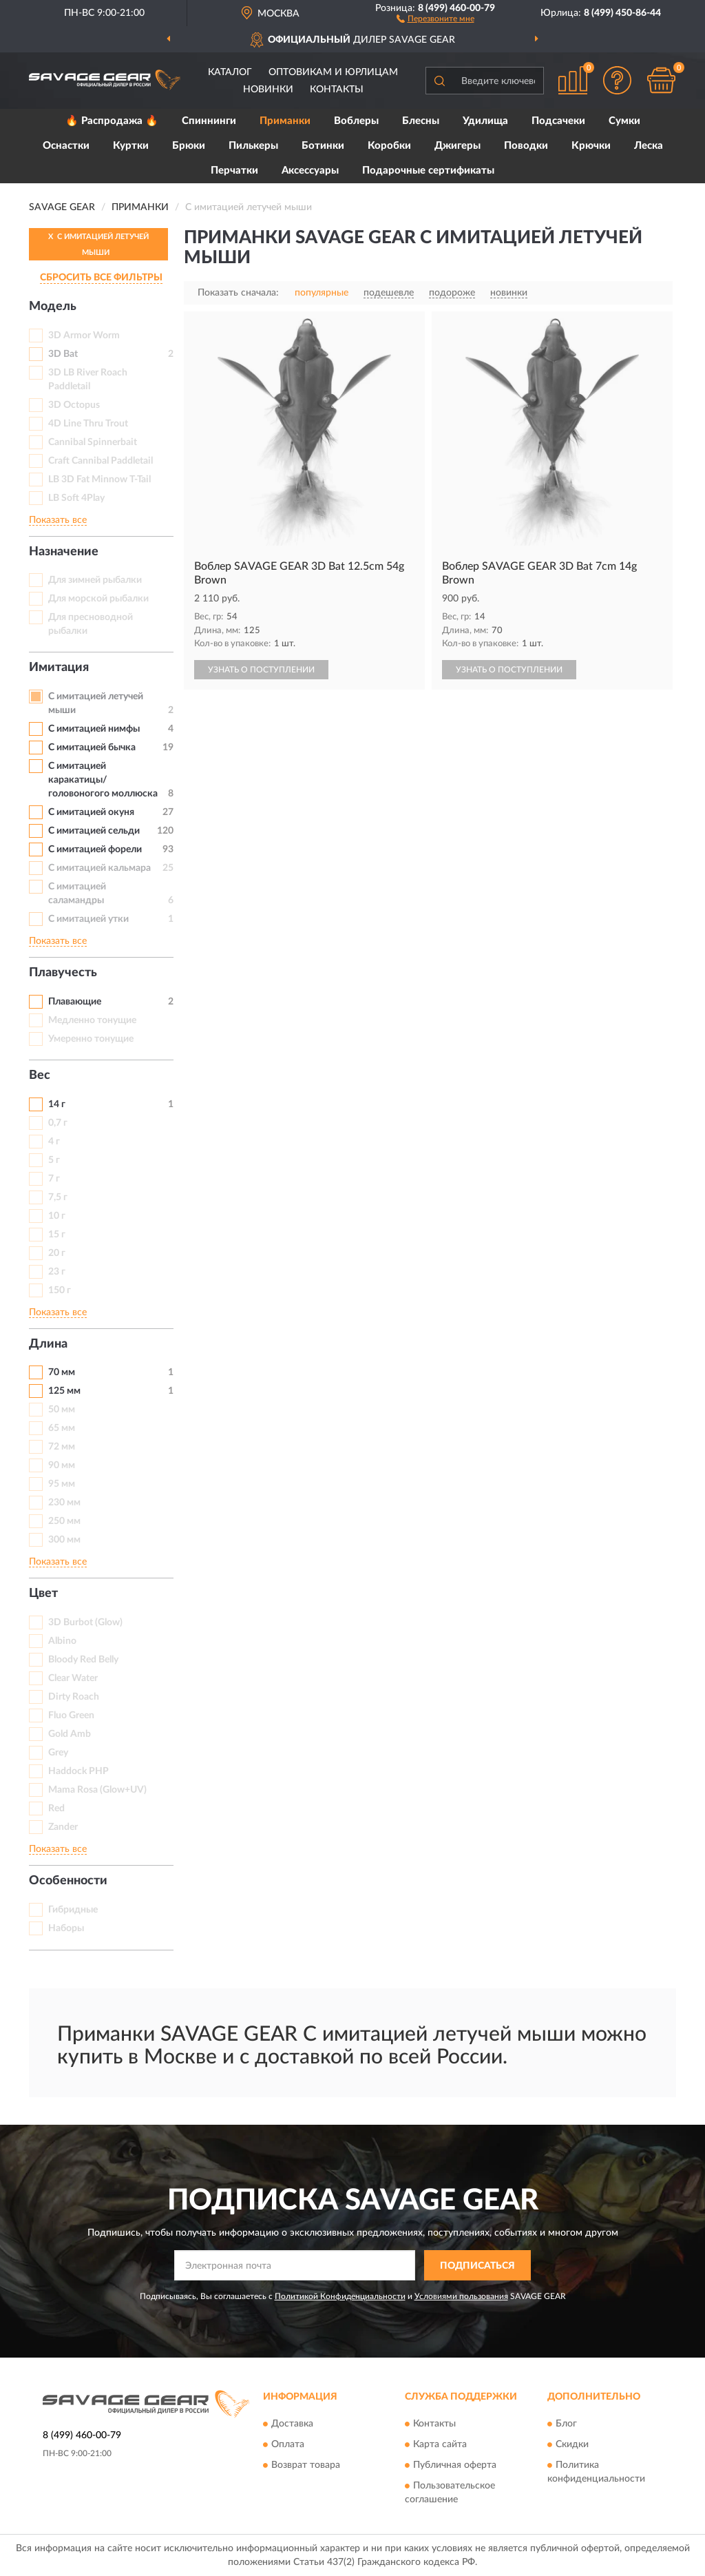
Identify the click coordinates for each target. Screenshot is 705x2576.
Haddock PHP (78, 1771)
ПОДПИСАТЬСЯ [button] (477, 2266)
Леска (648, 146)
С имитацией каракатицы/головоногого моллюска (103, 779)
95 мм (61, 1484)
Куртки (131, 146)
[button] (435, 18)
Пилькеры (253, 146)
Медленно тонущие (92, 1020)
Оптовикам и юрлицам (333, 72)
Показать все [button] (58, 520)
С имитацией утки (88, 919)
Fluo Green (71, 1715)
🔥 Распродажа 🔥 (111, 121)
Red (56, 1808)
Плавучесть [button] (63, 973)
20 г (56, 1253)
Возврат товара (305, 2465)
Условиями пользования (461, 2296)
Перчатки (234, 170)
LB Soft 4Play (76, 498)
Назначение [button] (63, 552)
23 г (56, 1272)
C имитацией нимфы (94, 729)
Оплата (287, 2444)
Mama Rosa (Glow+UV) (97, 1790)
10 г (56, 1216)
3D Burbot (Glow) (85, 1622)
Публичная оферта (454, 2465)
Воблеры (356, 121)
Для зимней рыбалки (95, 580)
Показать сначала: (238, 293)
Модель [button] (52, 306)
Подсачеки (558, 121)
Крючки (591, 146)
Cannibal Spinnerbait (92, 442)
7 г (54, 1179)
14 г (56, 1104)
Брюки (188, 146)
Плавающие (74, 1002)
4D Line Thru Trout (88, 424)
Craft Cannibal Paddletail (100, 461)
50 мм (61, 1409)
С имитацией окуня (91, 812)
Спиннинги (209, 121)
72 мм (61, 1447)
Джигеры (457, 146)
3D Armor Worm (84, 335)
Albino (62, 1641)
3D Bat (63, 354)
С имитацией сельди (94, 831)
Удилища (485, 121)
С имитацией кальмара (99, 868)
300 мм (64, 1540)
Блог (566, 2424)
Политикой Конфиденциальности (340, 2296)
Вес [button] (39, 1075)
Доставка (292, 2424)
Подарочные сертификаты (428, 170)
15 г (56, 1234)
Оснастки (66, 146)
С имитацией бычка (92, 747)
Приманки (285, 121)
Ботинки (323, 146)
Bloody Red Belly (83, 1660)
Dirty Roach (73, 1697)
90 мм (61, 1465)
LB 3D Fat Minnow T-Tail (99, 479)
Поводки (526, 146)
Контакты (337, 89)
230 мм (64, 1502)
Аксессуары (310, 170)
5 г (54, 1160)
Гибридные (73, 1910)
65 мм (61, 1428)
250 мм (64, 1521)
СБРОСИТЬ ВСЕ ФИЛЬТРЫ (101, 277)
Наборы (66, 1928)
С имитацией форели (95, 849)
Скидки (572, 2444)
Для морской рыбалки (98, 599)
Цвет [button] (43, 1593)
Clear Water (73, 1678)
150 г (59, 1290)
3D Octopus (74, 405)
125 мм (64, 1391)
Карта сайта (440, 2444)
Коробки (389, 146)
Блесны (420, 121)
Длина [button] (48, 1344)
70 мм (61, 1372)
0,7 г (57, 1123)
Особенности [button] (68, 1881)
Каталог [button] (230, 72)
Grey (58, 1753)
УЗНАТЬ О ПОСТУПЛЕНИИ (261, 670)
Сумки (624, 121)
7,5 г (57, 1197)
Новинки (268, 89)
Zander (63, 1827)
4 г (54, 1141)
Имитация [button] (59, 667)
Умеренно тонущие (91, 1039)
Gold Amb (69, 1734)
